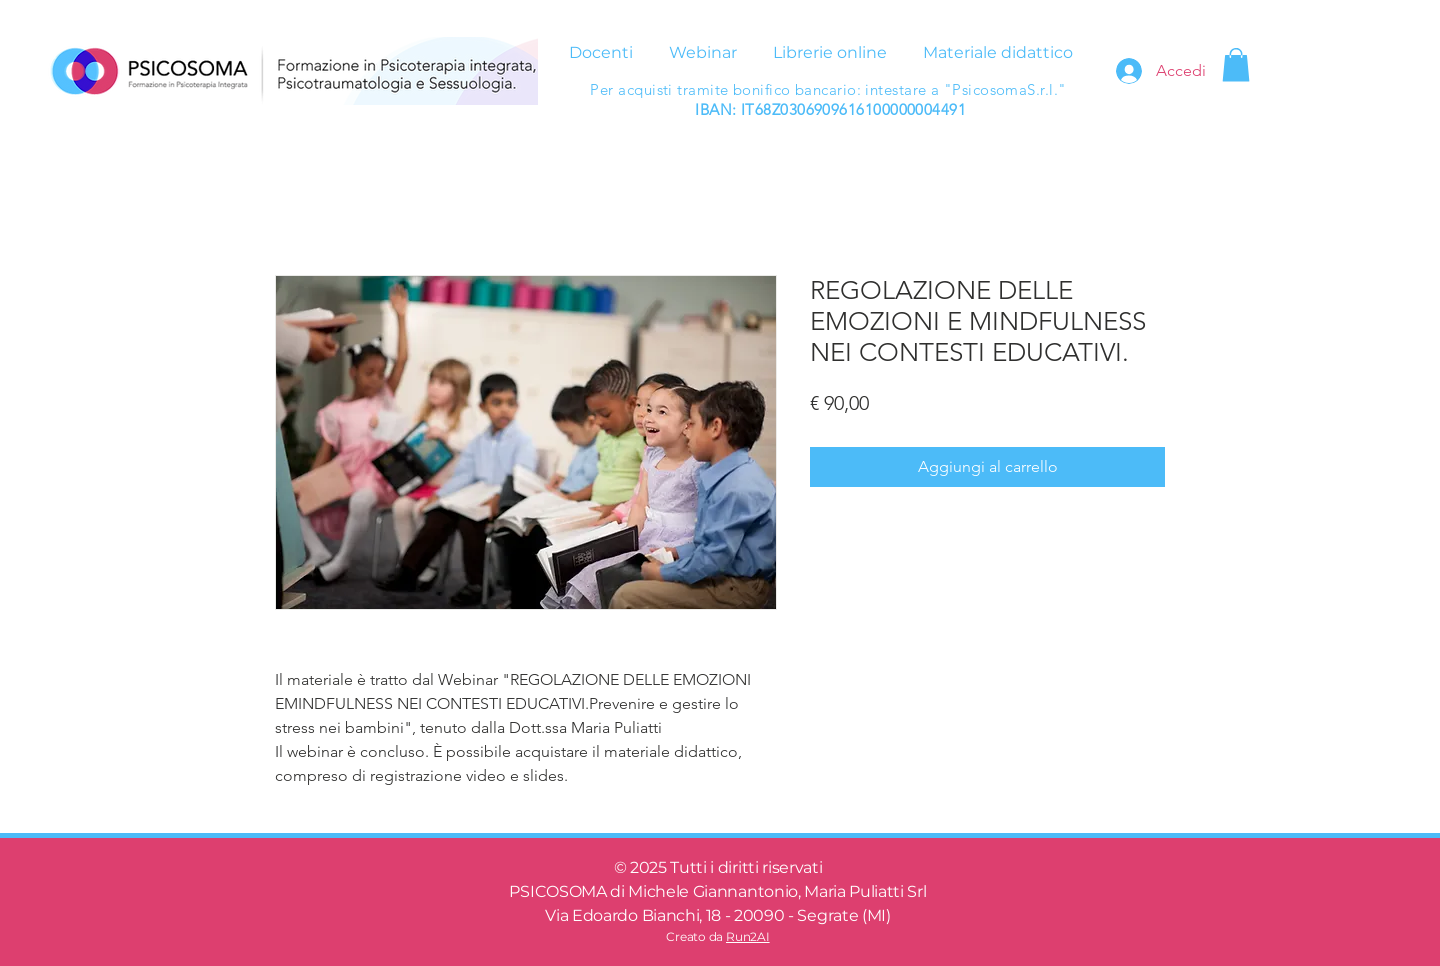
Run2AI (748, 936)
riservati (792, 867)
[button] (1236, 64)
